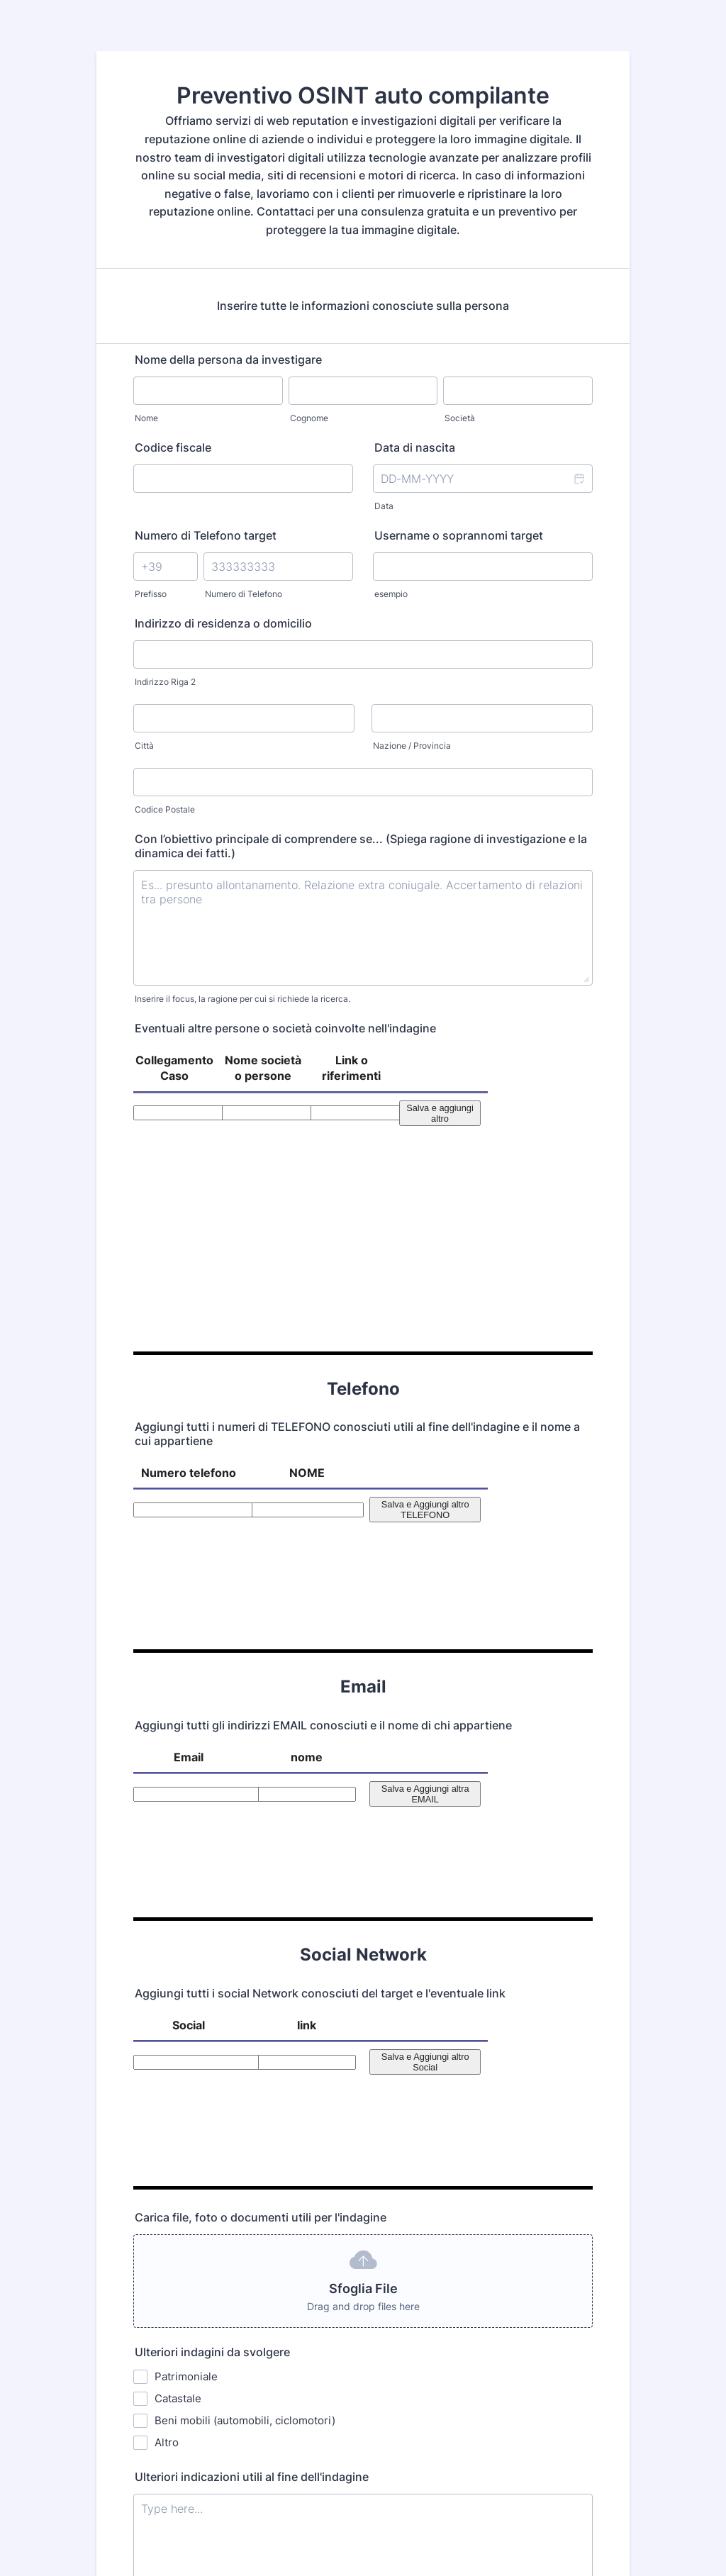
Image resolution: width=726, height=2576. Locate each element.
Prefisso (151, 594)
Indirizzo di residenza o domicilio (223, 623)
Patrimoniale (186, 1924)
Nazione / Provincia (412, 745)
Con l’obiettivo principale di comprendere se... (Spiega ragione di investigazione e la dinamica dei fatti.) (361, 846)
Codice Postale (165, 809)
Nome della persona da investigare (228, 359)
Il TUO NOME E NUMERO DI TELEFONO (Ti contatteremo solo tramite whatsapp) (354, 2209)
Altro (167, 1990)
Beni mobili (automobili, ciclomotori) (245, 1968)
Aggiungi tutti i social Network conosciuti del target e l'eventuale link (320, 1622)
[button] (578, 478)
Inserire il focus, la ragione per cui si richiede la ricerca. (242, 998)
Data (383, 506)
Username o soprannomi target (458, 535)
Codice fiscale (173, 447)
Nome (146, 418)
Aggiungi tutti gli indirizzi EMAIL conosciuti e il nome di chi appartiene (323, 1434)
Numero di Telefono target (206, 535)
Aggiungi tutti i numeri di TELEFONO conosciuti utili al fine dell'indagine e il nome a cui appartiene (357, 1239)
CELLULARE (398, 2267)
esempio (391, 594)
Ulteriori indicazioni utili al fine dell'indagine (252, 2024)
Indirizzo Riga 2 (165, 681)
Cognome (309, 418)
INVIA (366, 2386)
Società (460, 418)
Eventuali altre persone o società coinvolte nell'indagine (285, 1028)
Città (144, 745)
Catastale (178, 1946)
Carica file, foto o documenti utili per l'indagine (262, 1765)
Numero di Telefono (243, 594)
